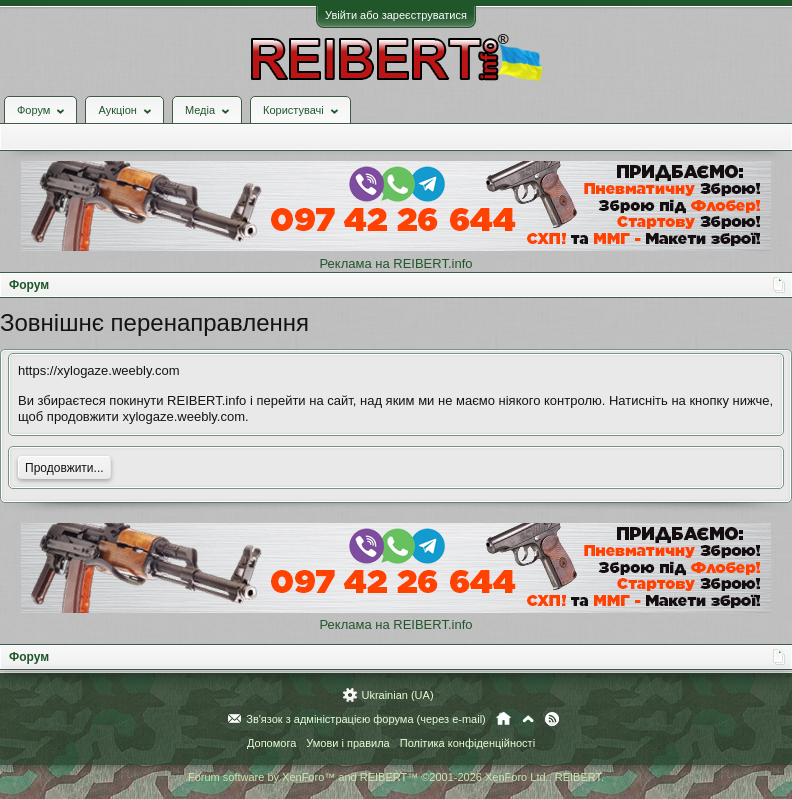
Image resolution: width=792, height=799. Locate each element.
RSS (552, 719)
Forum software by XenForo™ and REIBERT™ (396, 777)
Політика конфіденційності (467, 743)
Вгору (528, 719)
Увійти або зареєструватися (396, 15)
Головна (503, 719)
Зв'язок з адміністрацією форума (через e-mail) (366, 719)
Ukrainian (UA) (397, 695)
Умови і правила (347, 743)
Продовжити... (64, 468)
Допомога (271, 743)
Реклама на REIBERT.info (395, 263)
